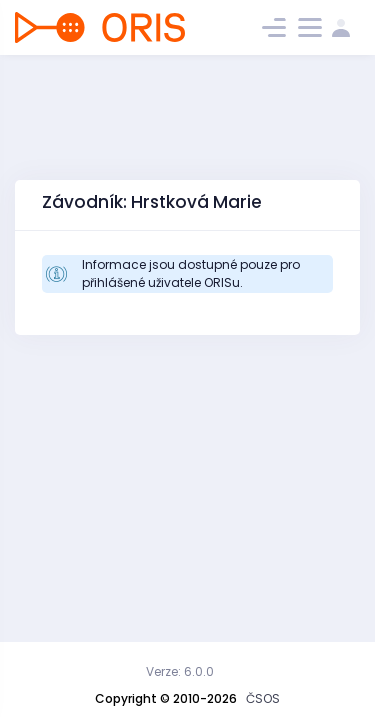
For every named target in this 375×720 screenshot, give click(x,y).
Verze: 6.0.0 (180, 671)
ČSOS (263, 698)
